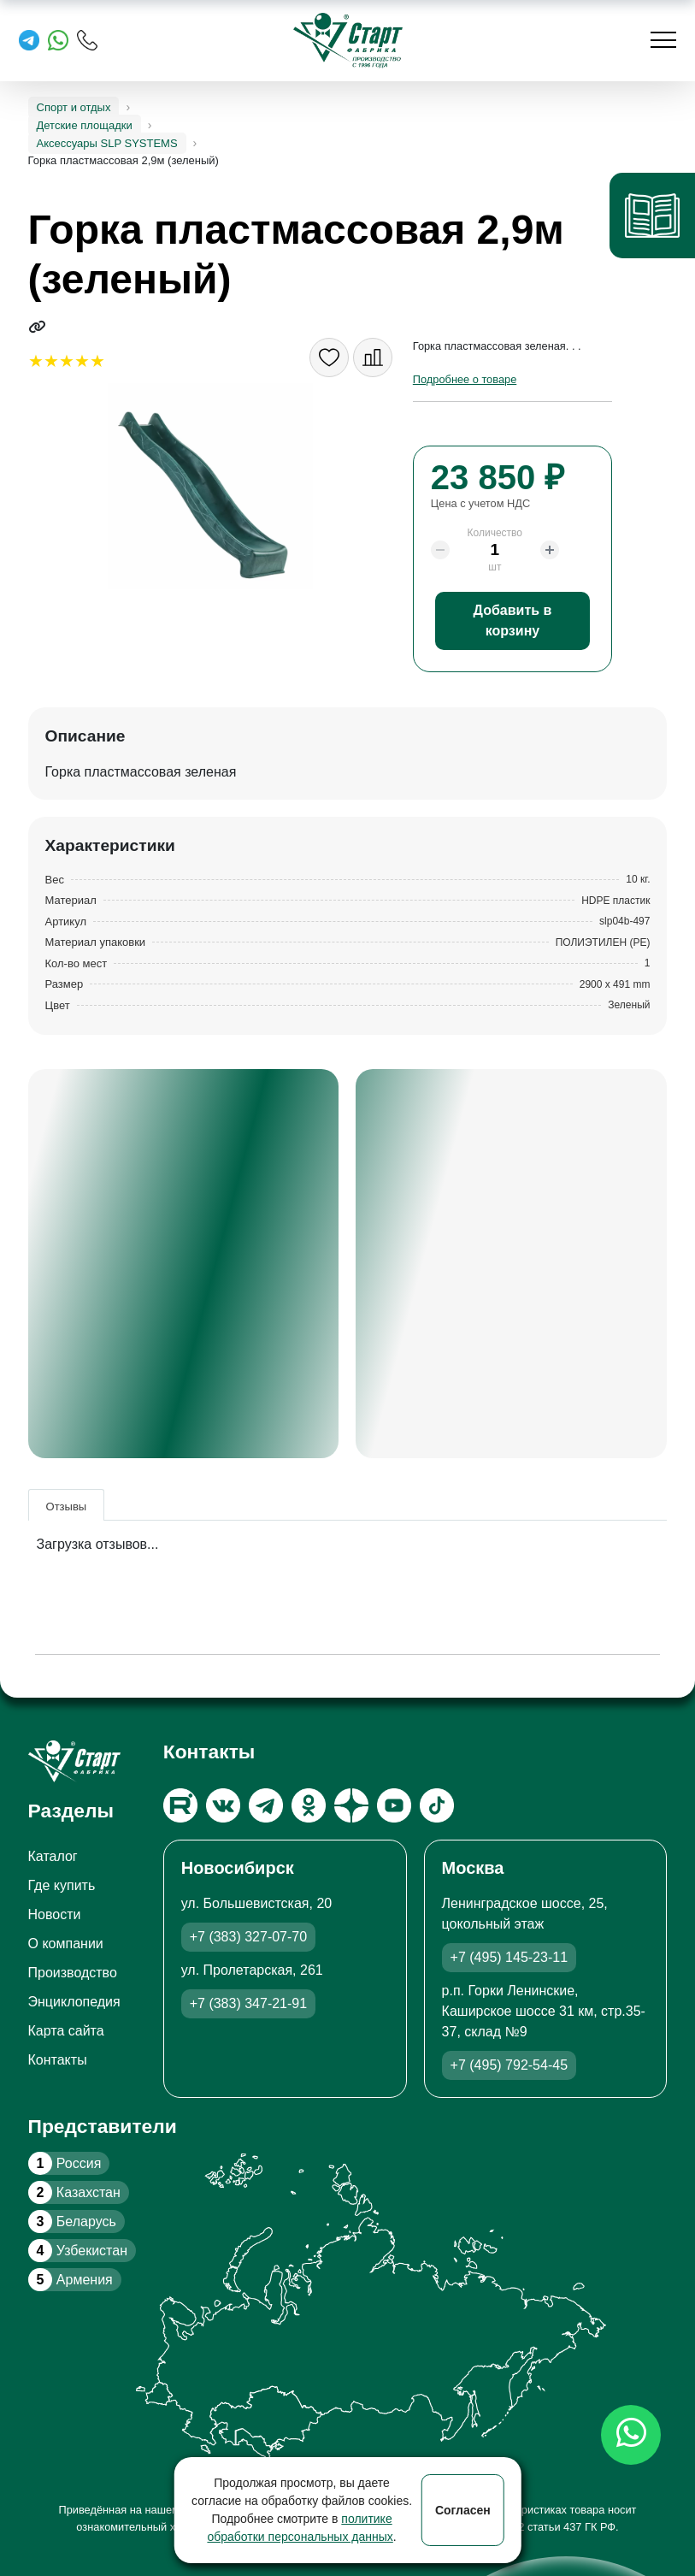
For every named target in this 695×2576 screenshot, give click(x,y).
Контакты (57, 2060)
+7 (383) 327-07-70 (248, 1936)
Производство (72, 1972)
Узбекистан (77, 2250)
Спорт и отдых (74, 107)
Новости (54, 1914)
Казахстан (74, 2192)
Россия (65, 2163)
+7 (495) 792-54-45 (509, 2065)
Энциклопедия (74, 2001)
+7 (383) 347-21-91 (248, 2003)
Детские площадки (85, 125)
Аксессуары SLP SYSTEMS (107, 143)
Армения (70, 2279)
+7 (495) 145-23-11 (509, 1957)
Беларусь (72, 2221)
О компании (65, 1943)
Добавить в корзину (513, 620)
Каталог (53, 1856)
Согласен (463, 2510)
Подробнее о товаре (464, 379)
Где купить (62, 1885)
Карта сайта (66, 2031)
